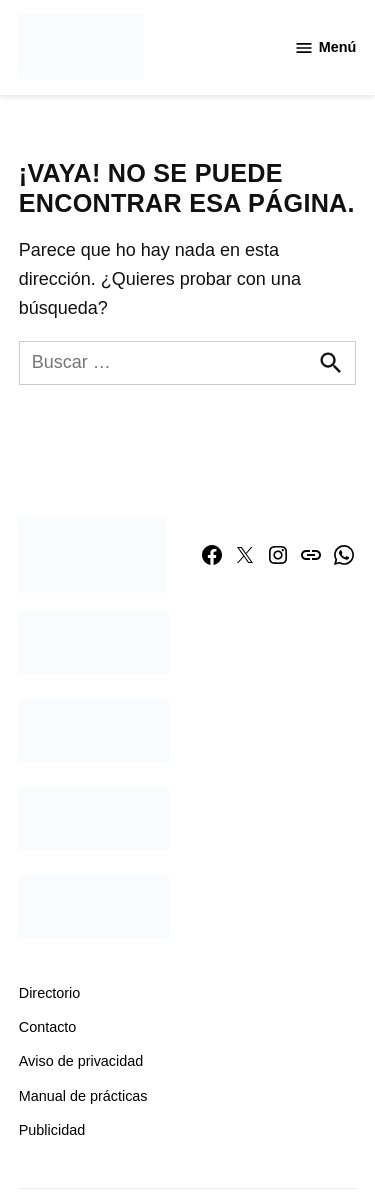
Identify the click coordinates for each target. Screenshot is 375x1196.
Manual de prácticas (83, 1096)
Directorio (50, 993)
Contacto (48, 1027)
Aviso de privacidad (81, 1061)
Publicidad (52, 1130)
